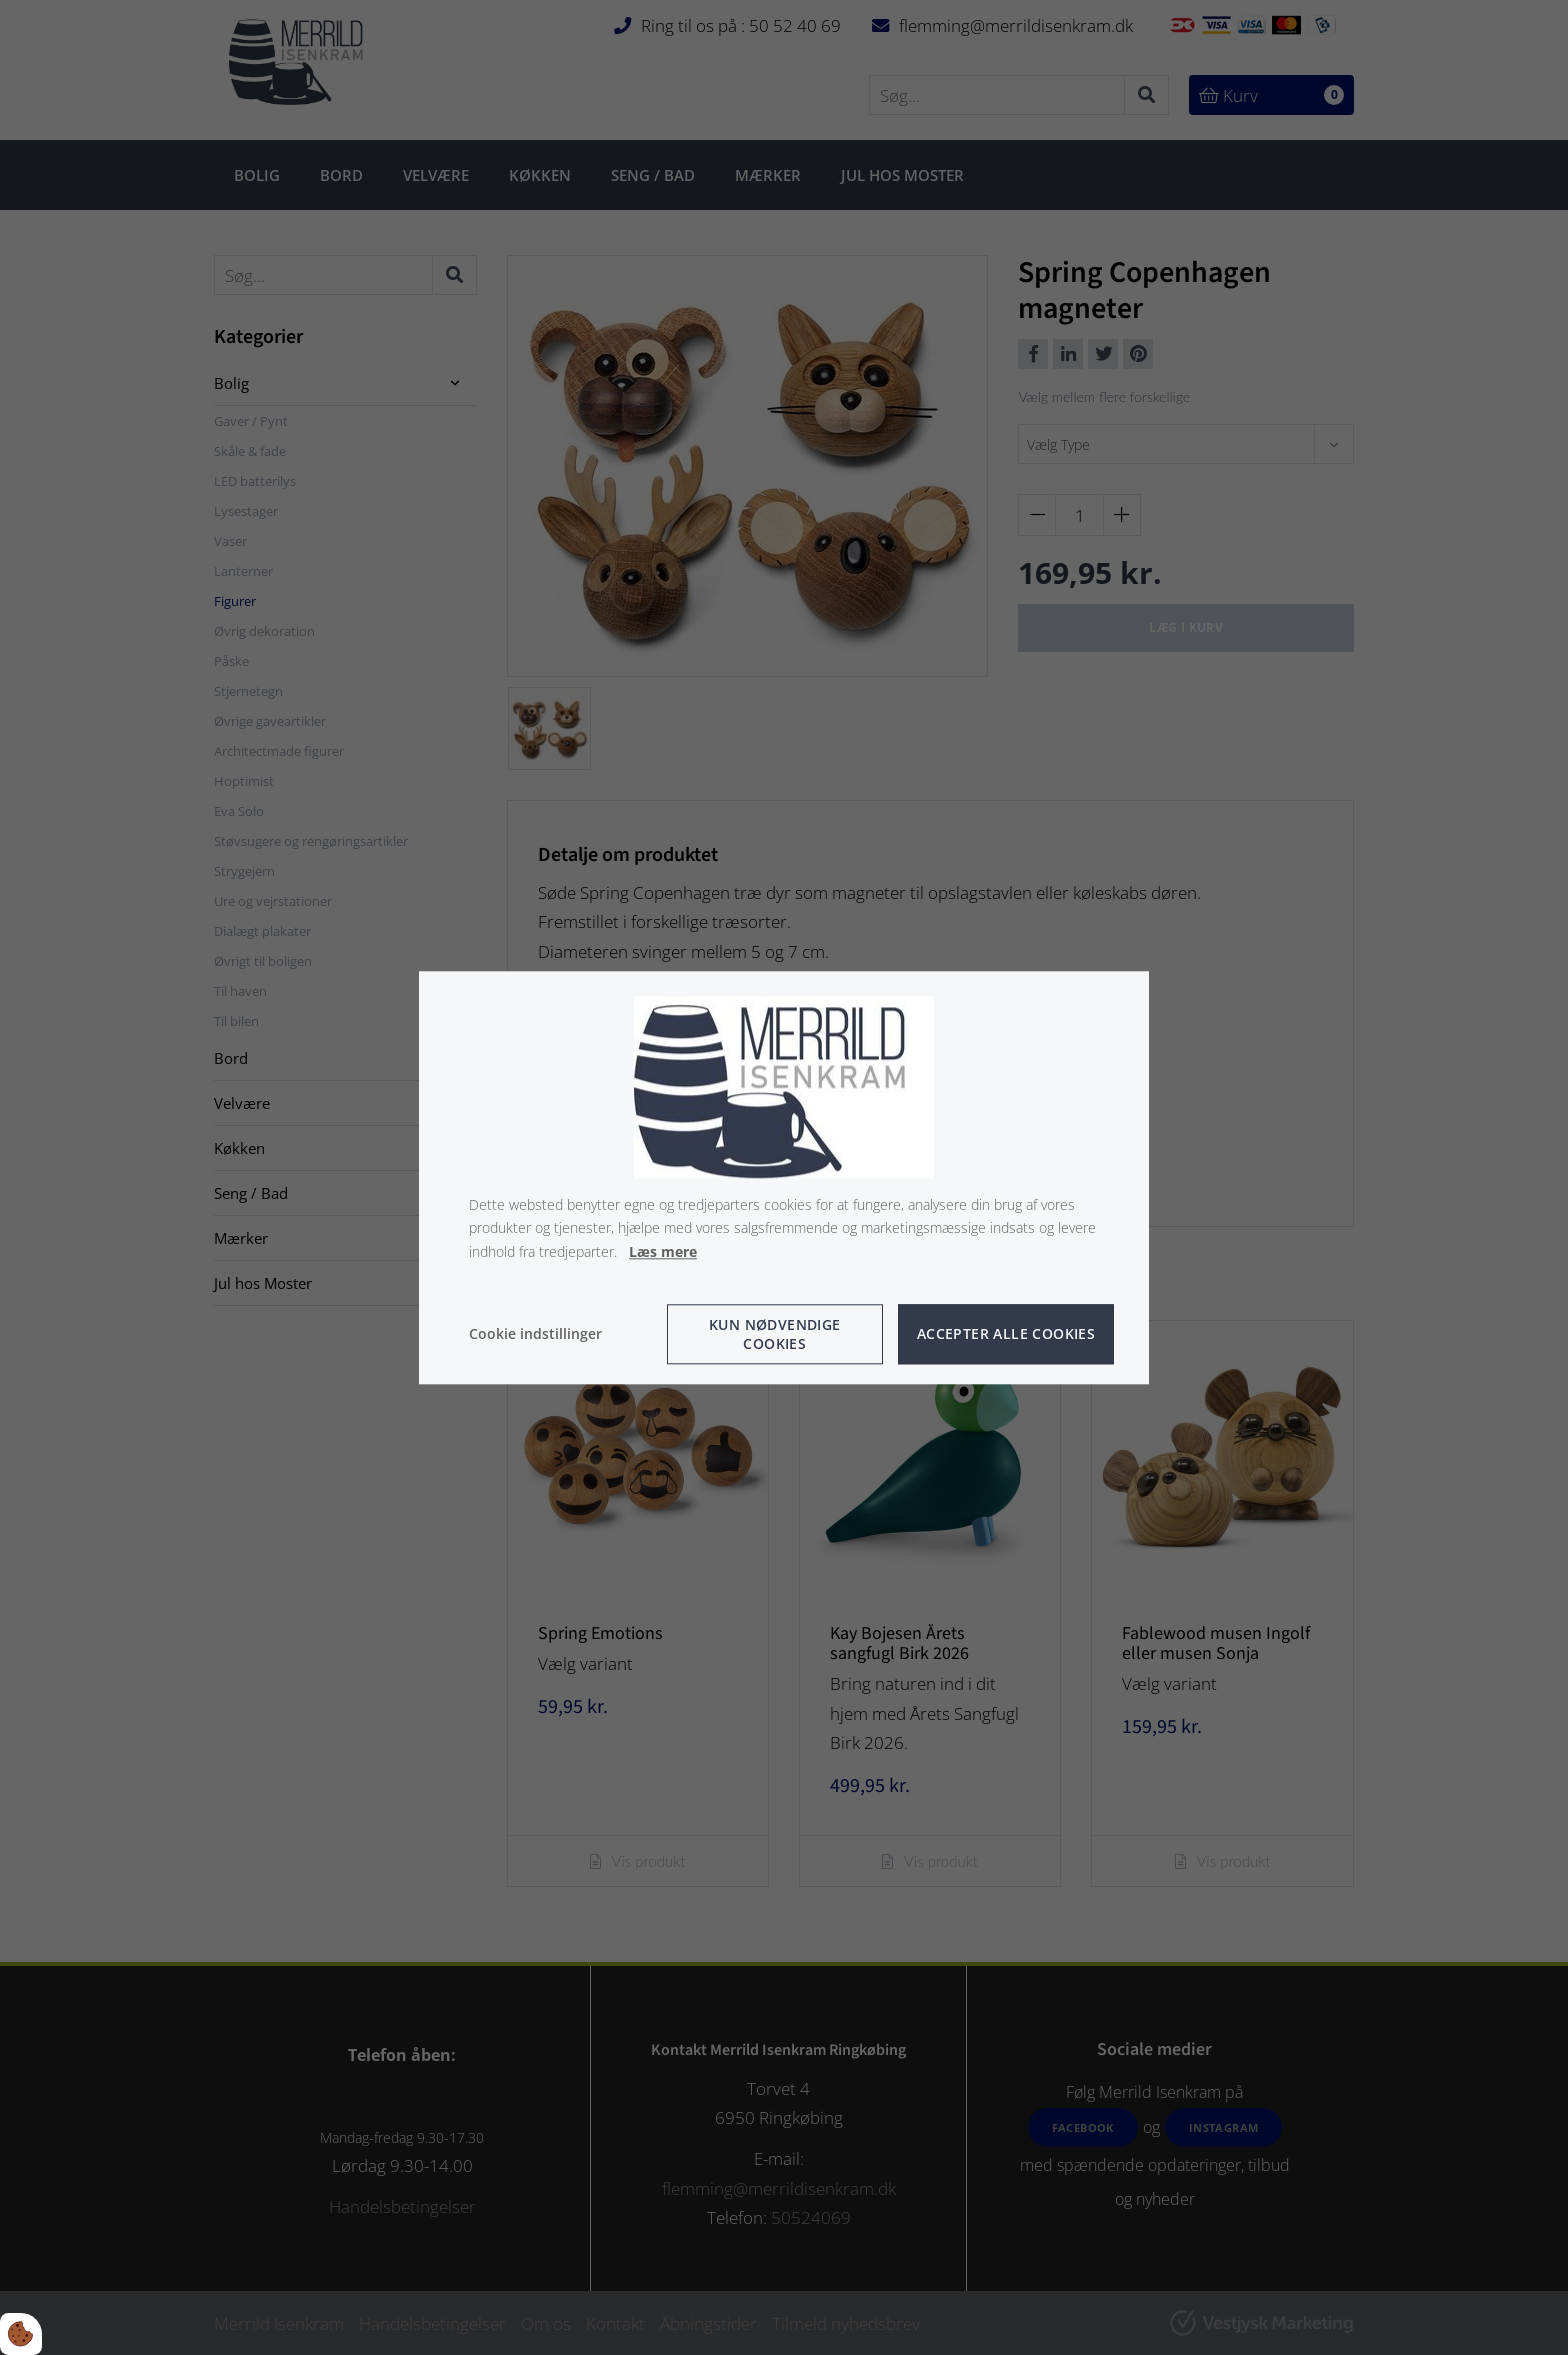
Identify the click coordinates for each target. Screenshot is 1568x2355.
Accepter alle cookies (1006, 1334)
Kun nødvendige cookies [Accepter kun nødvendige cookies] (775, 1334)
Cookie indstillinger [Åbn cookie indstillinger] (535, 1333)
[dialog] (784, 1177)
